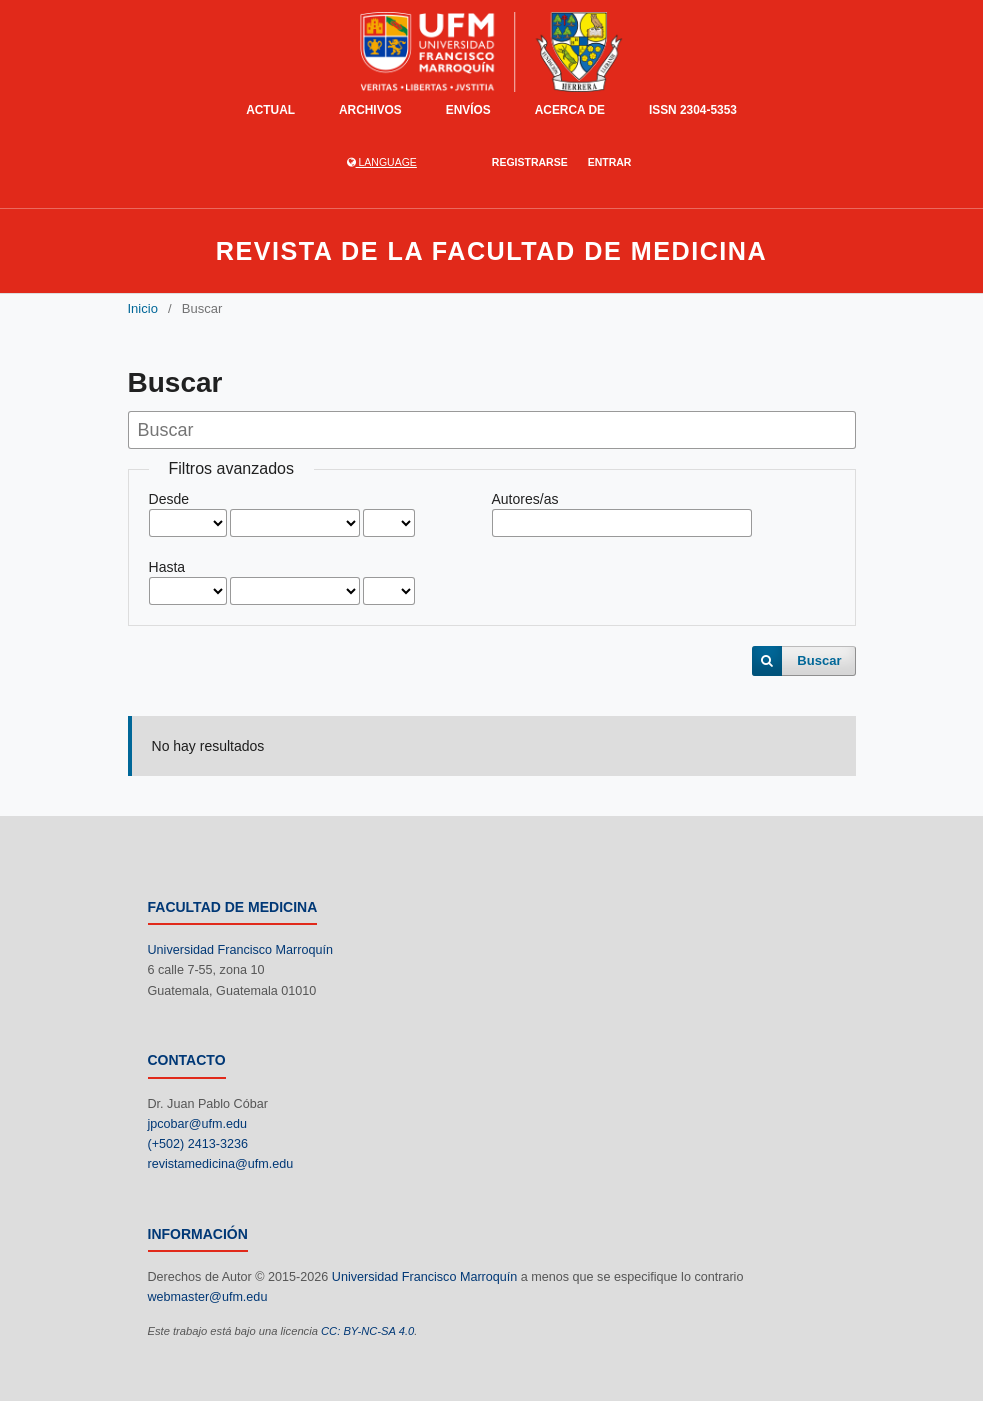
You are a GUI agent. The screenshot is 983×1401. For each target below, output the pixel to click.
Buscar (819, 660)
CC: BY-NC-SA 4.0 (367, 1331)
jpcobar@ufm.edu (198, 1124)
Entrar (610, 162)
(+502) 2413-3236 (198, 1144)
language (382, 162)
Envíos (468, 110)
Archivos (370, 110)
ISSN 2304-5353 (693, 110)
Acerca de (570, 110)
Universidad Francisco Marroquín (240, 950)
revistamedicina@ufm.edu (221, 1164)
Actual (270, 110)
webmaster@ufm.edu (208, 1297)
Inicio (143, 308)
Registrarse (530, 162)
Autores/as (525, 499)
